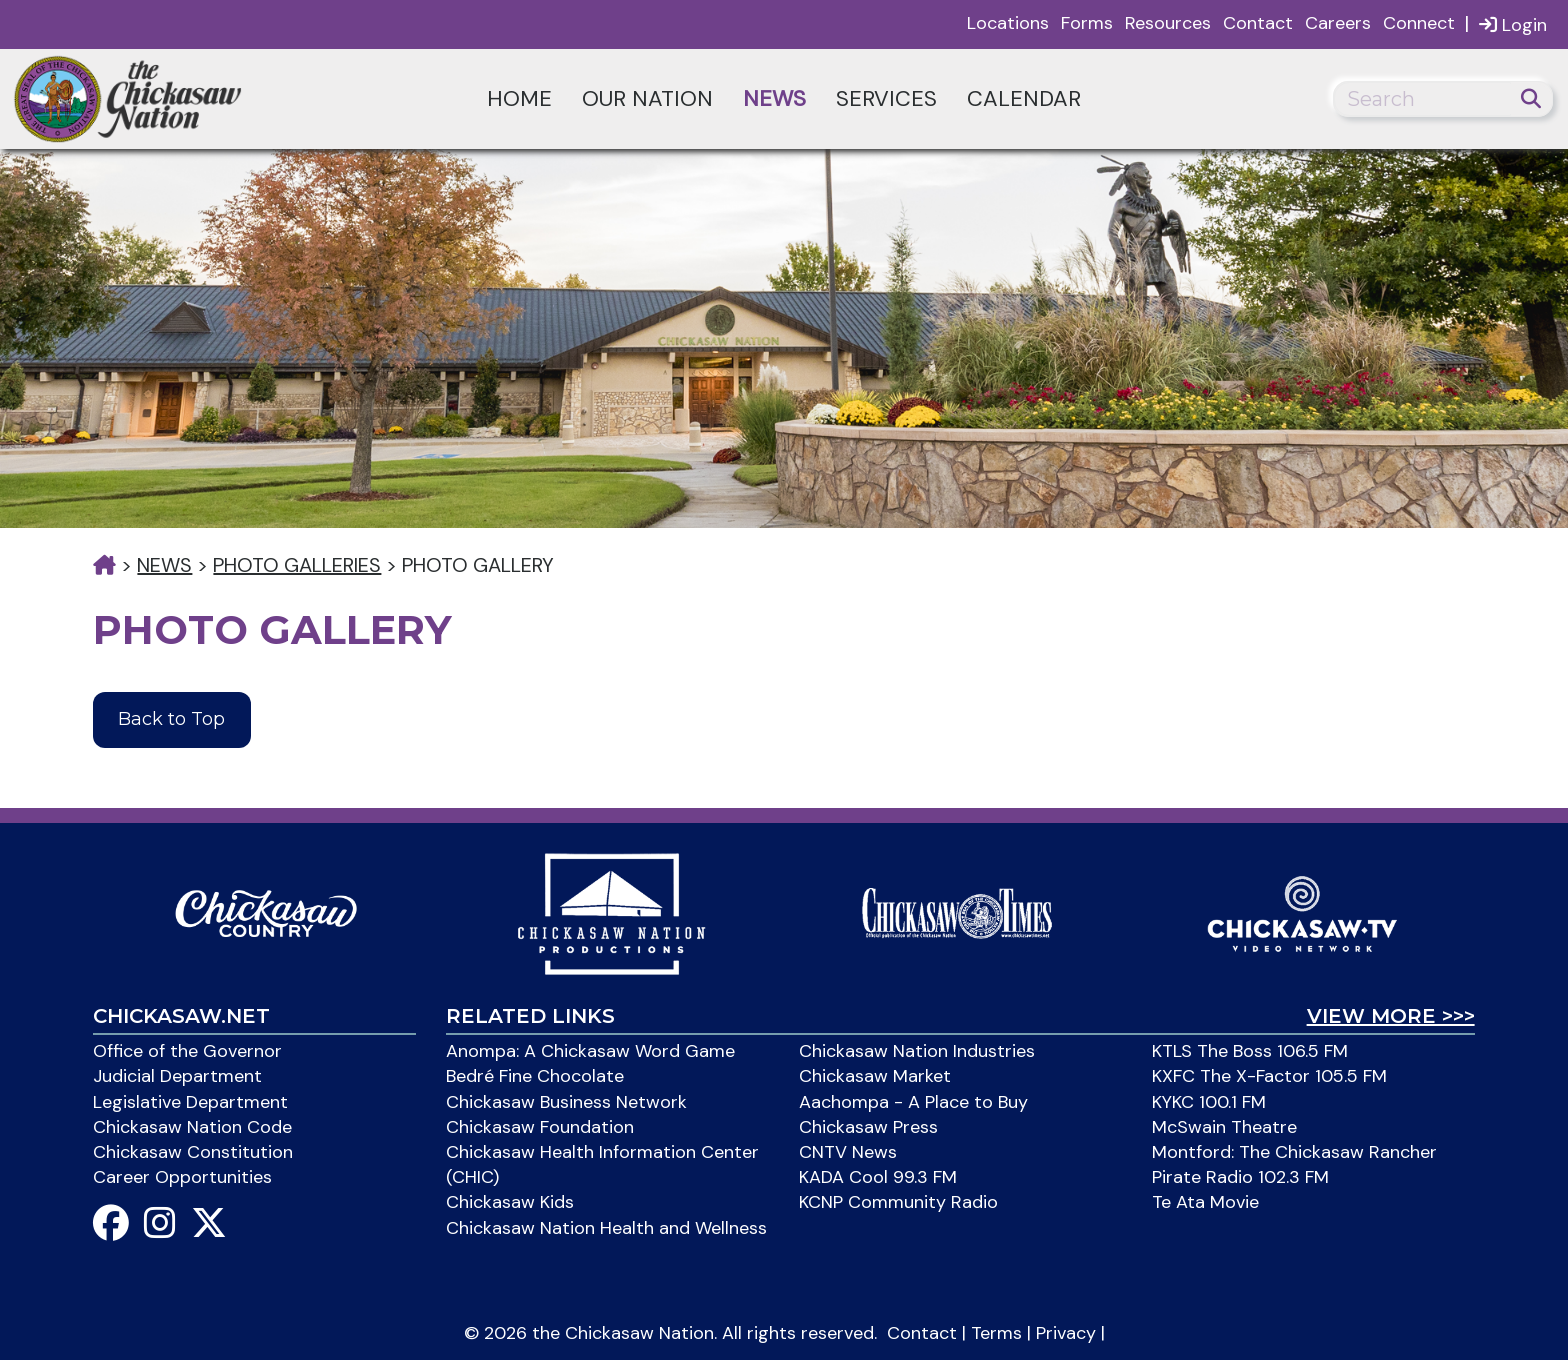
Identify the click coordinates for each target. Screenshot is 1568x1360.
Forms (1087, 23)
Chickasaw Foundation (540, 1127)
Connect (1419, 23)
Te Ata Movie (1205, 1202)
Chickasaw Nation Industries (917, 1051)
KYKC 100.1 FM (1209, 1102)
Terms (996, 1333)
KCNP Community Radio (898, 1202)
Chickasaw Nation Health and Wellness (606, 1228)
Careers (1338, 23)
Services (886, 98)
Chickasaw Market (875, 1076)
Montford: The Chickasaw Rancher (1294, 1152)
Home (519, 98)
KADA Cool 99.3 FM (878, 1177)
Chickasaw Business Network (566, 1102)
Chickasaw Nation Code (192, 1127)
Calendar (1024, 98)
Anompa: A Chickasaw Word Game (590, 1051)
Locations (1008, 23)
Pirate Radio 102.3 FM (1240, 1177)
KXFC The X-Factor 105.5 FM (1269, 1076)
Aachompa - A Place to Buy (913, 1102)
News (774, 98)
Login (1513, 24)
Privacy (1066, 1333)
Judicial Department (177, 1076)
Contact (1258, 23)
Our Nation (647, 98)
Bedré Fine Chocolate (535, 1076)
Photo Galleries (297, 565)
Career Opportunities (182, 1177)
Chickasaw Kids (510, 1202)
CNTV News (848, 1152)
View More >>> (1391, 1016)
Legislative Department (190, 1102)
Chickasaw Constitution (193, 1152)
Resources (1168, 23)
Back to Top (171, 719)
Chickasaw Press (868, 1127)
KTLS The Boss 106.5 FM (1250, 1051)
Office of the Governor (187, 1051)
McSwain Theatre (1224, 1127)
